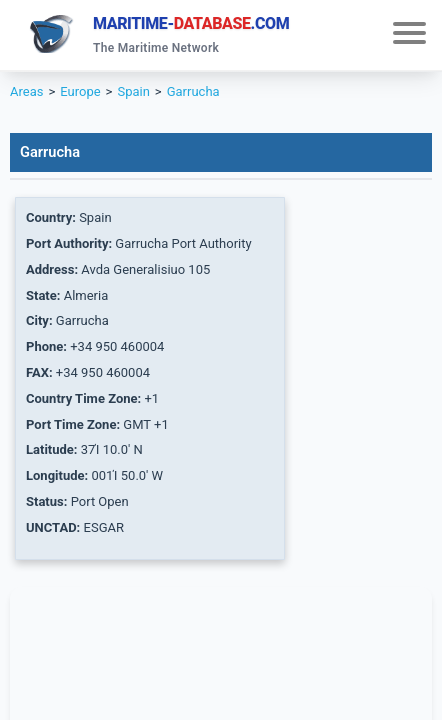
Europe (80, 91)
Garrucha (193, 91)
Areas (26, 91)
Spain (133, 91)
